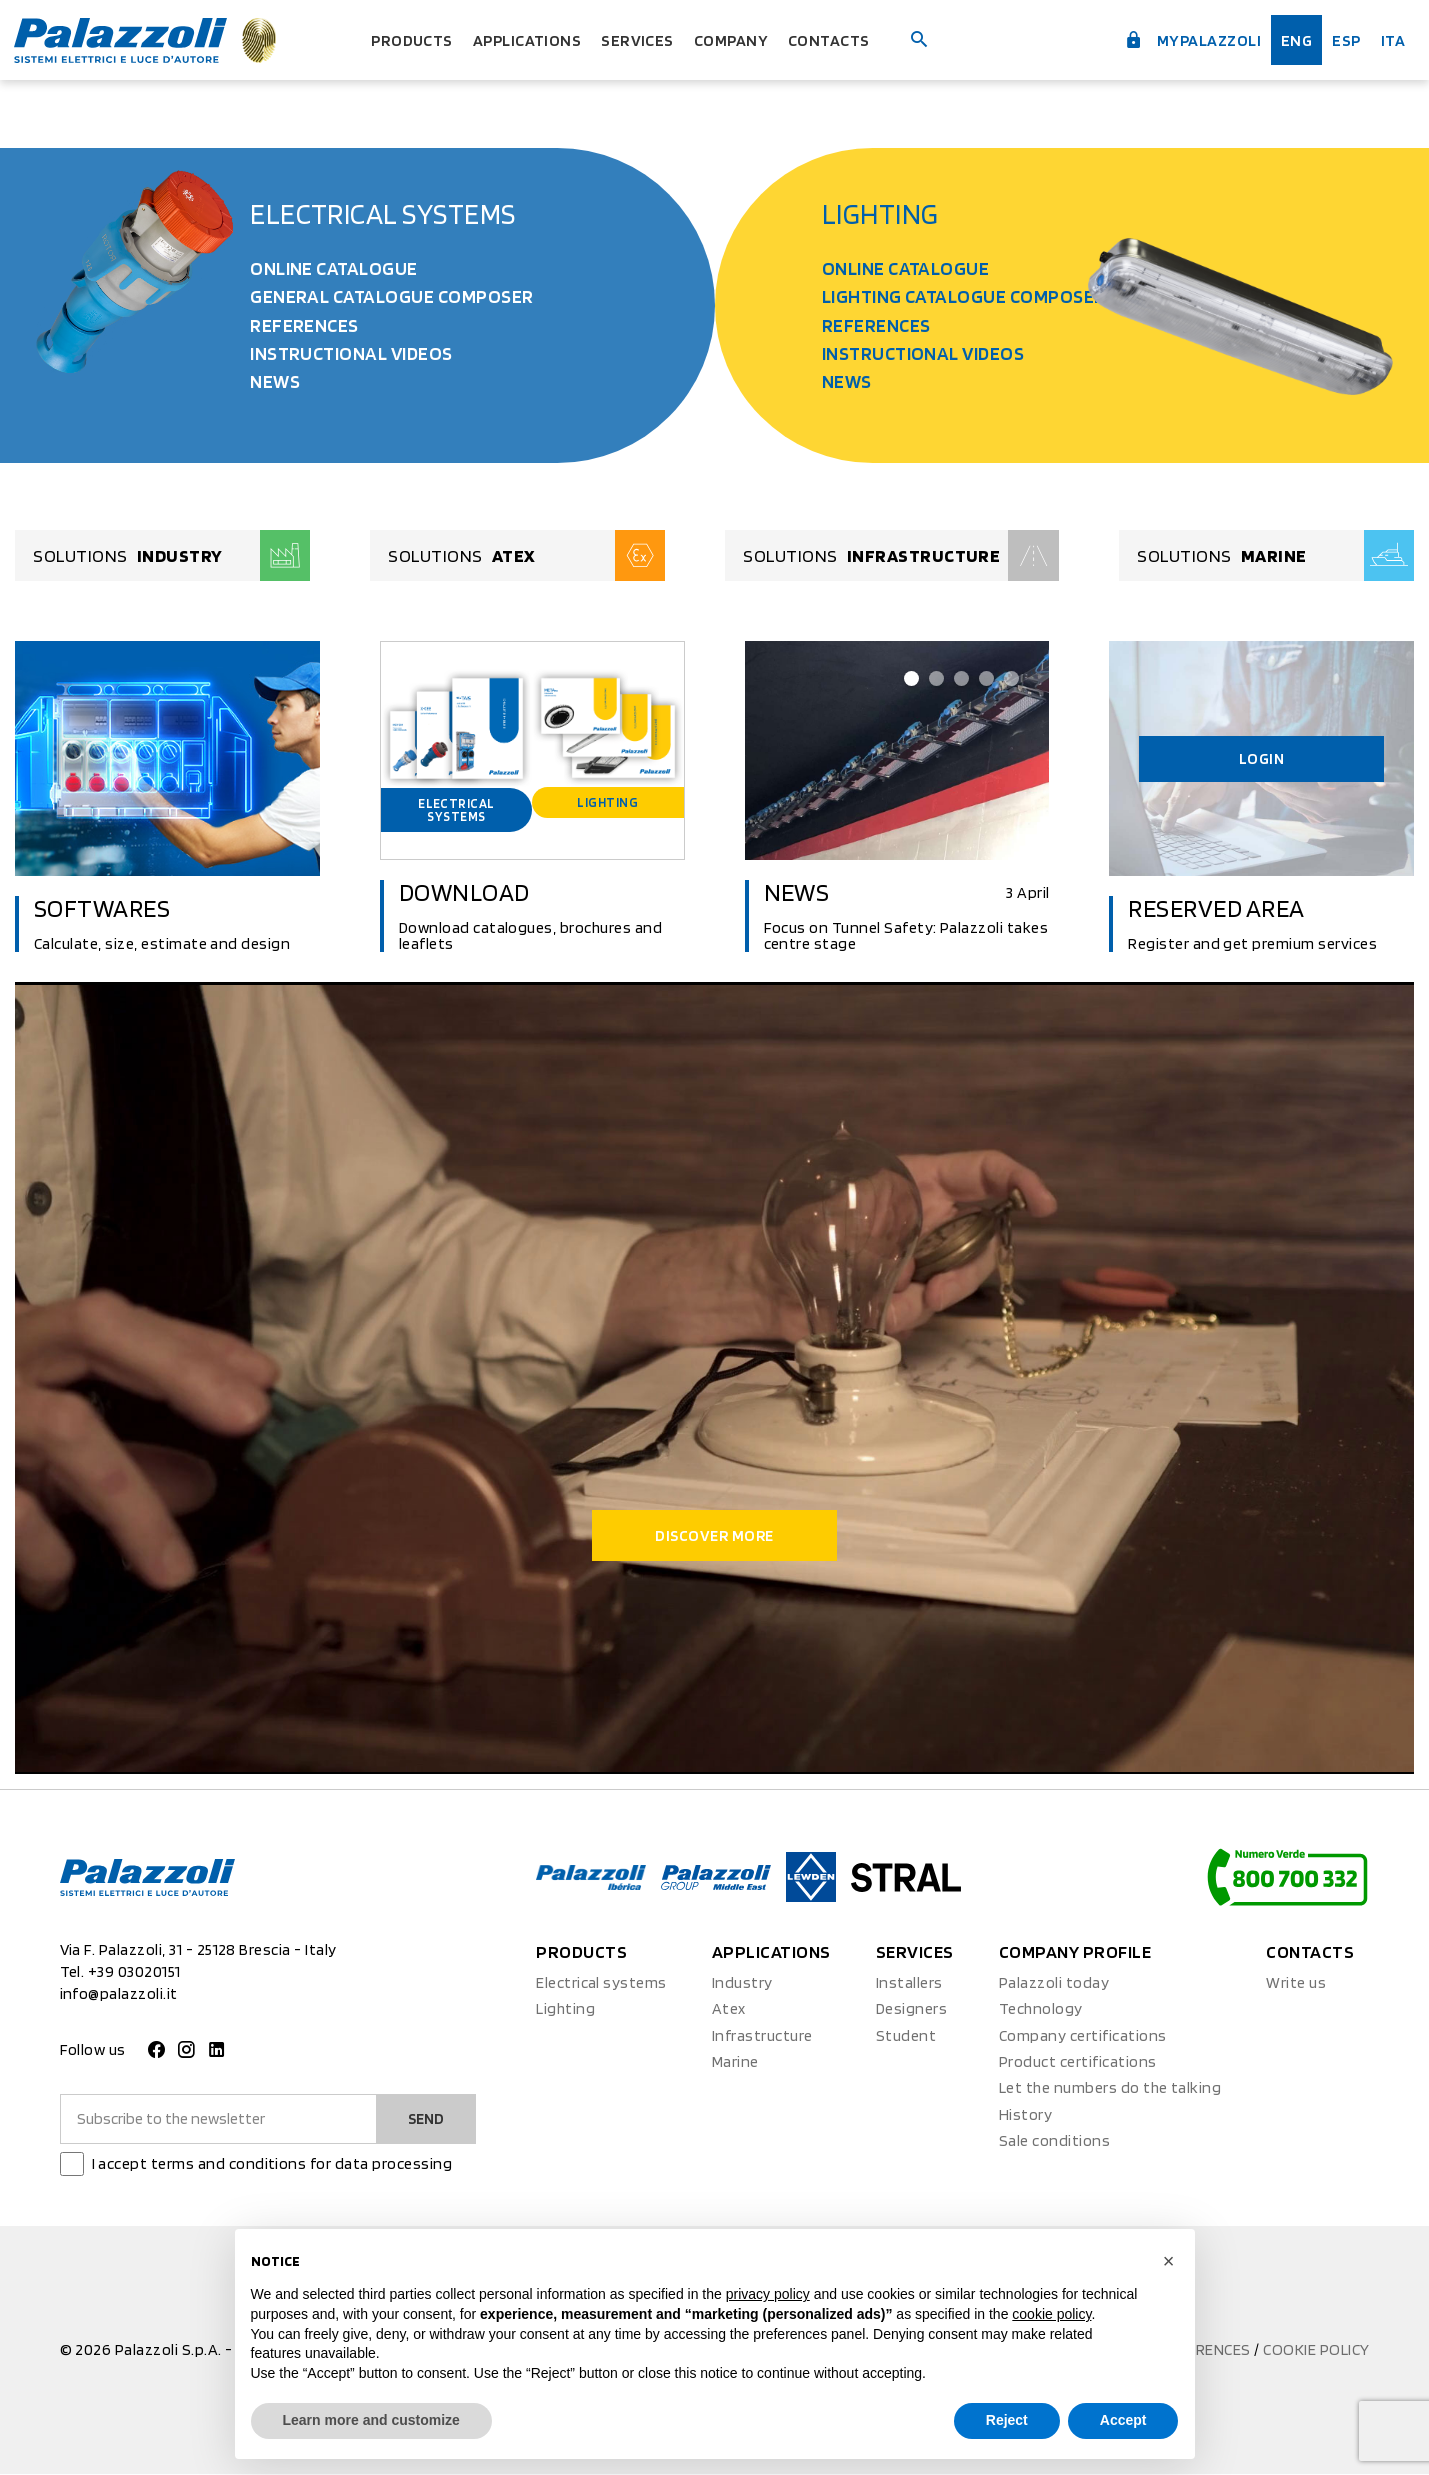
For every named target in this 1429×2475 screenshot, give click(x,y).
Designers (911, 2010)
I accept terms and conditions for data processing (272, 2164)
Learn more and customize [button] (371, 2420)
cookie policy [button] (1051, 2314)
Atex (729, 2010)
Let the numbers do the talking (1110, 2089)
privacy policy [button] (768, 2294)
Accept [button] (1123, 2420)
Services (641, 39)
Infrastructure (762, 2036)
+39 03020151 (134, 1973)
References (304, 325)
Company (740, 39)
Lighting (880, 214)
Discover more (714, 1536)
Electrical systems (383, 214)
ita (1391, 39)
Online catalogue (334, 268)
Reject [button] (1007, 2420)
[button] (1169, 2261)
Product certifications (1078, 2063)
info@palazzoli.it (119, 1995)
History (1025, 2115)
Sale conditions (1054, 2142)
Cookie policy (1316, 2350)
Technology (1041, 2010)
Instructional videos (351, 353)
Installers (909, 1983)
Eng (1291, 39)
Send (425, 2119)
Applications (522, 39)
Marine (735, 2063)
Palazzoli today (1054, 1983)
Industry (742, 1983)
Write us (1296, 1983)
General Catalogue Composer (391, 296)
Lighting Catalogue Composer (964, 296)
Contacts (844, 39)
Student (906, 2036)
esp (1342, 39)
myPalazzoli (1179, 38)
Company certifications (1083, 2036)
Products (398, 39)
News (275, 381)
